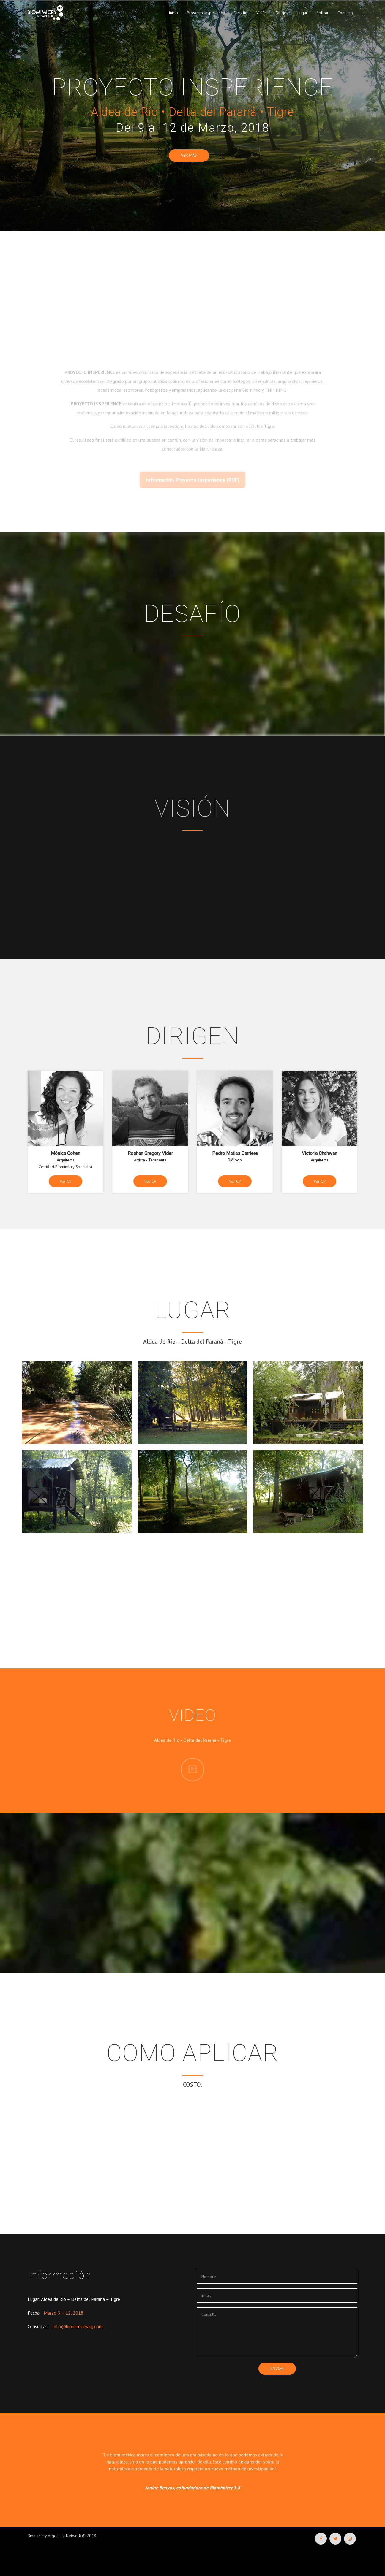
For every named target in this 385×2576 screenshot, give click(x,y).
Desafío (240, 12)
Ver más (189, 155)
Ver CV (66, 1181)
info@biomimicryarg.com (78, 2326)
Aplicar (322, 12)
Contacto (345, 12)
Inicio (173, 12)
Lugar (302, 12)
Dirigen (282, 12)
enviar (277, 2368)
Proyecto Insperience (206, 12)
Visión (261, 12)
